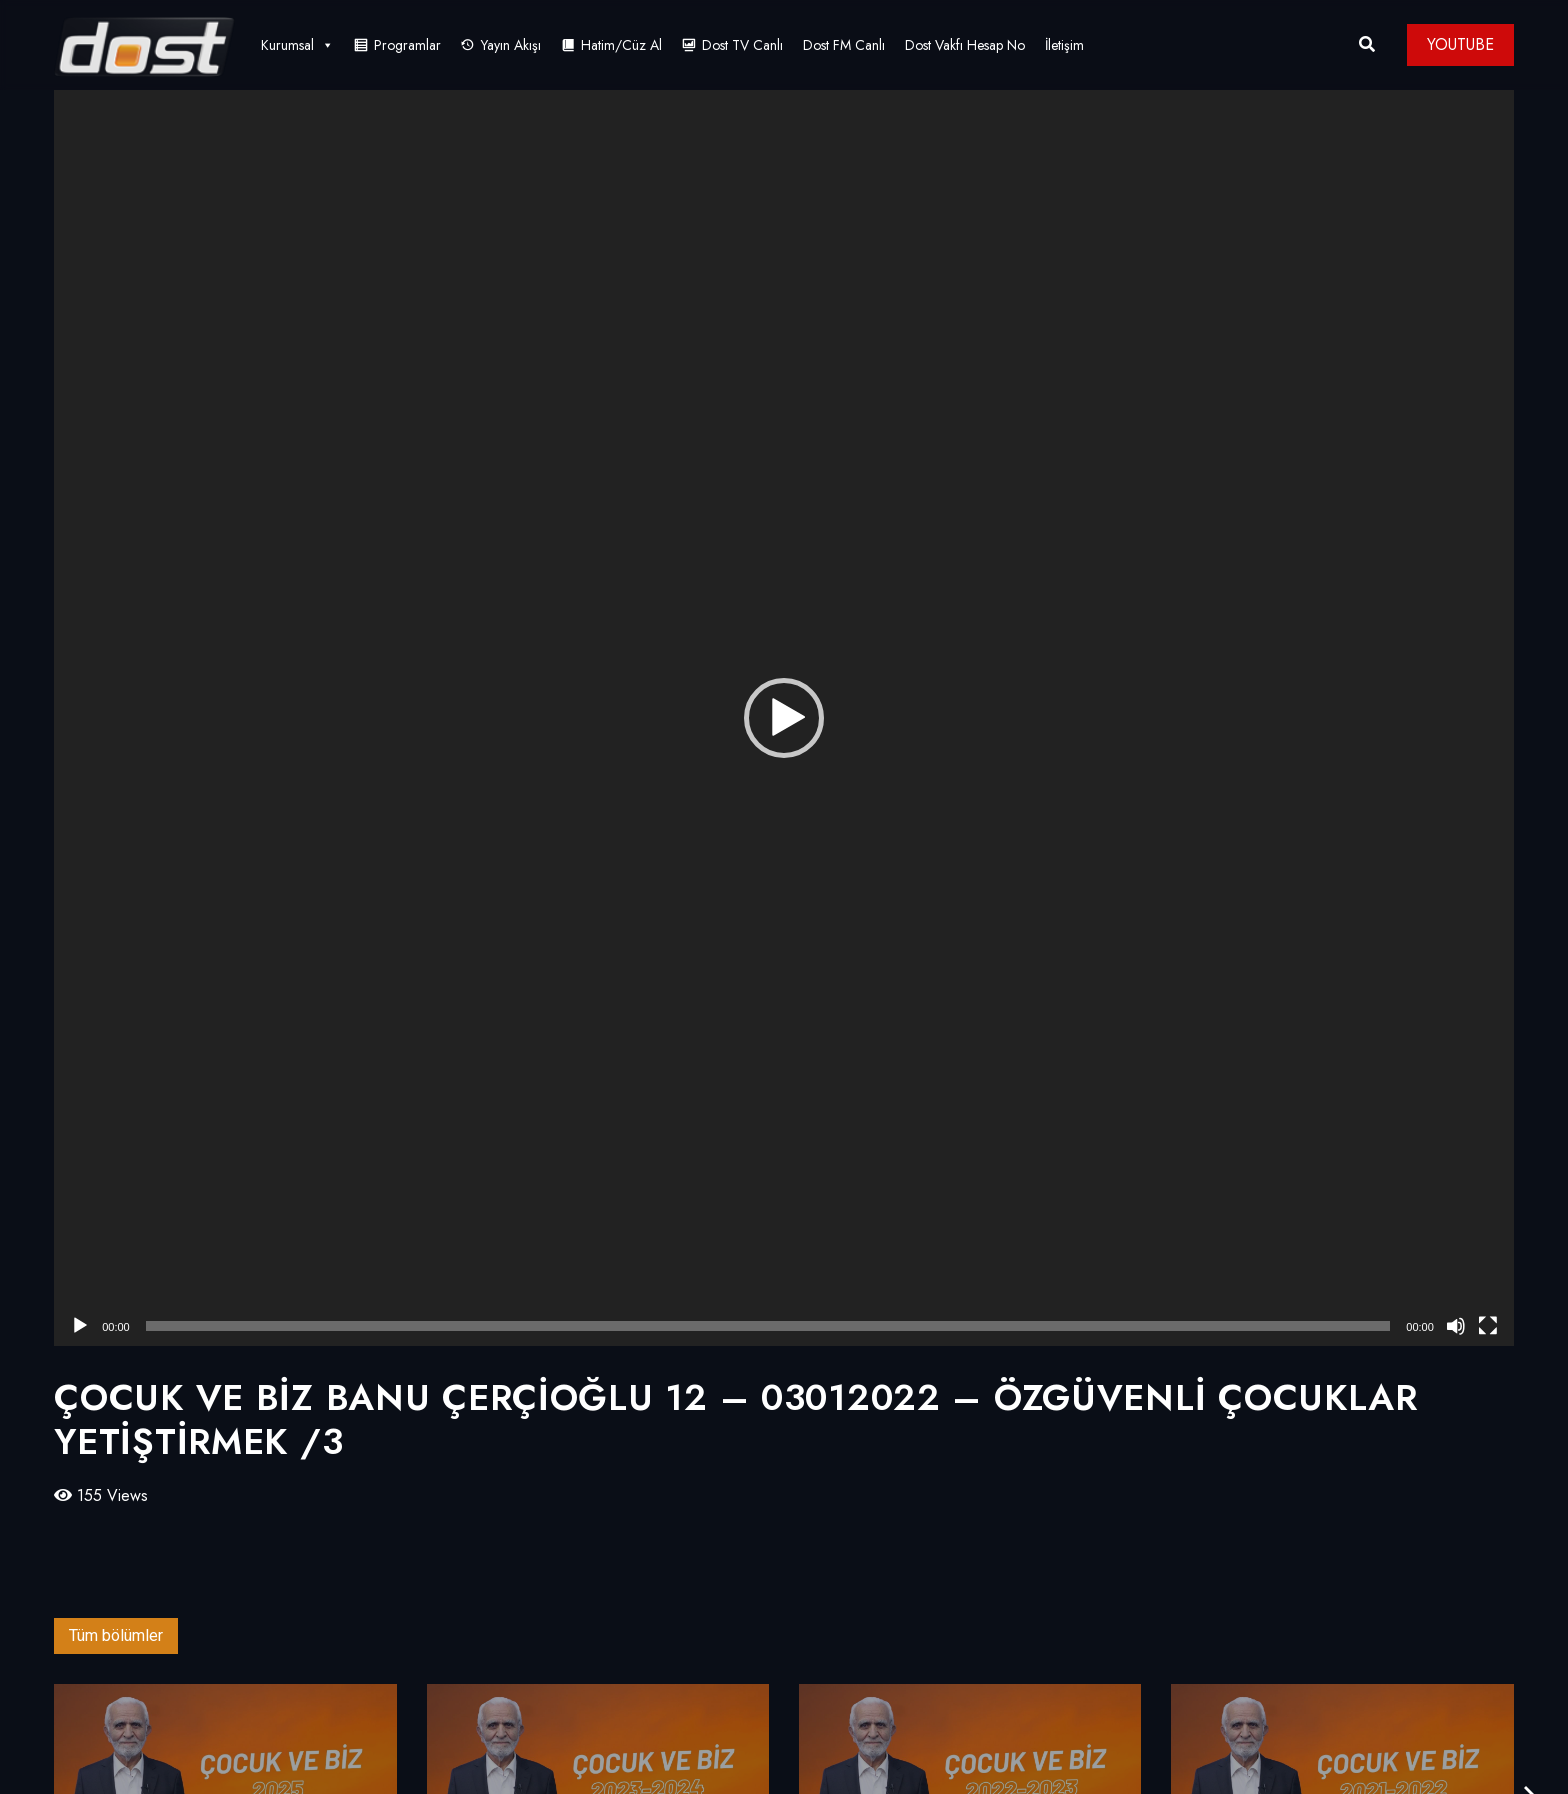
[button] (784, 718)
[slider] (768, 1326)
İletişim (1064, 45)
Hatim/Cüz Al (621, 45)
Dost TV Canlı (742, 45)
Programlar (407, 45)
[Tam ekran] (1488, 1326)
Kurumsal (297, 45)
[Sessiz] (1456, 1326)
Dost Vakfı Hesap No (965, 45)
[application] (784, 718)
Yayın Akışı (511, 45)
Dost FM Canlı (844, 45)
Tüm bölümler (116, 1635)
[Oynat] (80, 1326)
